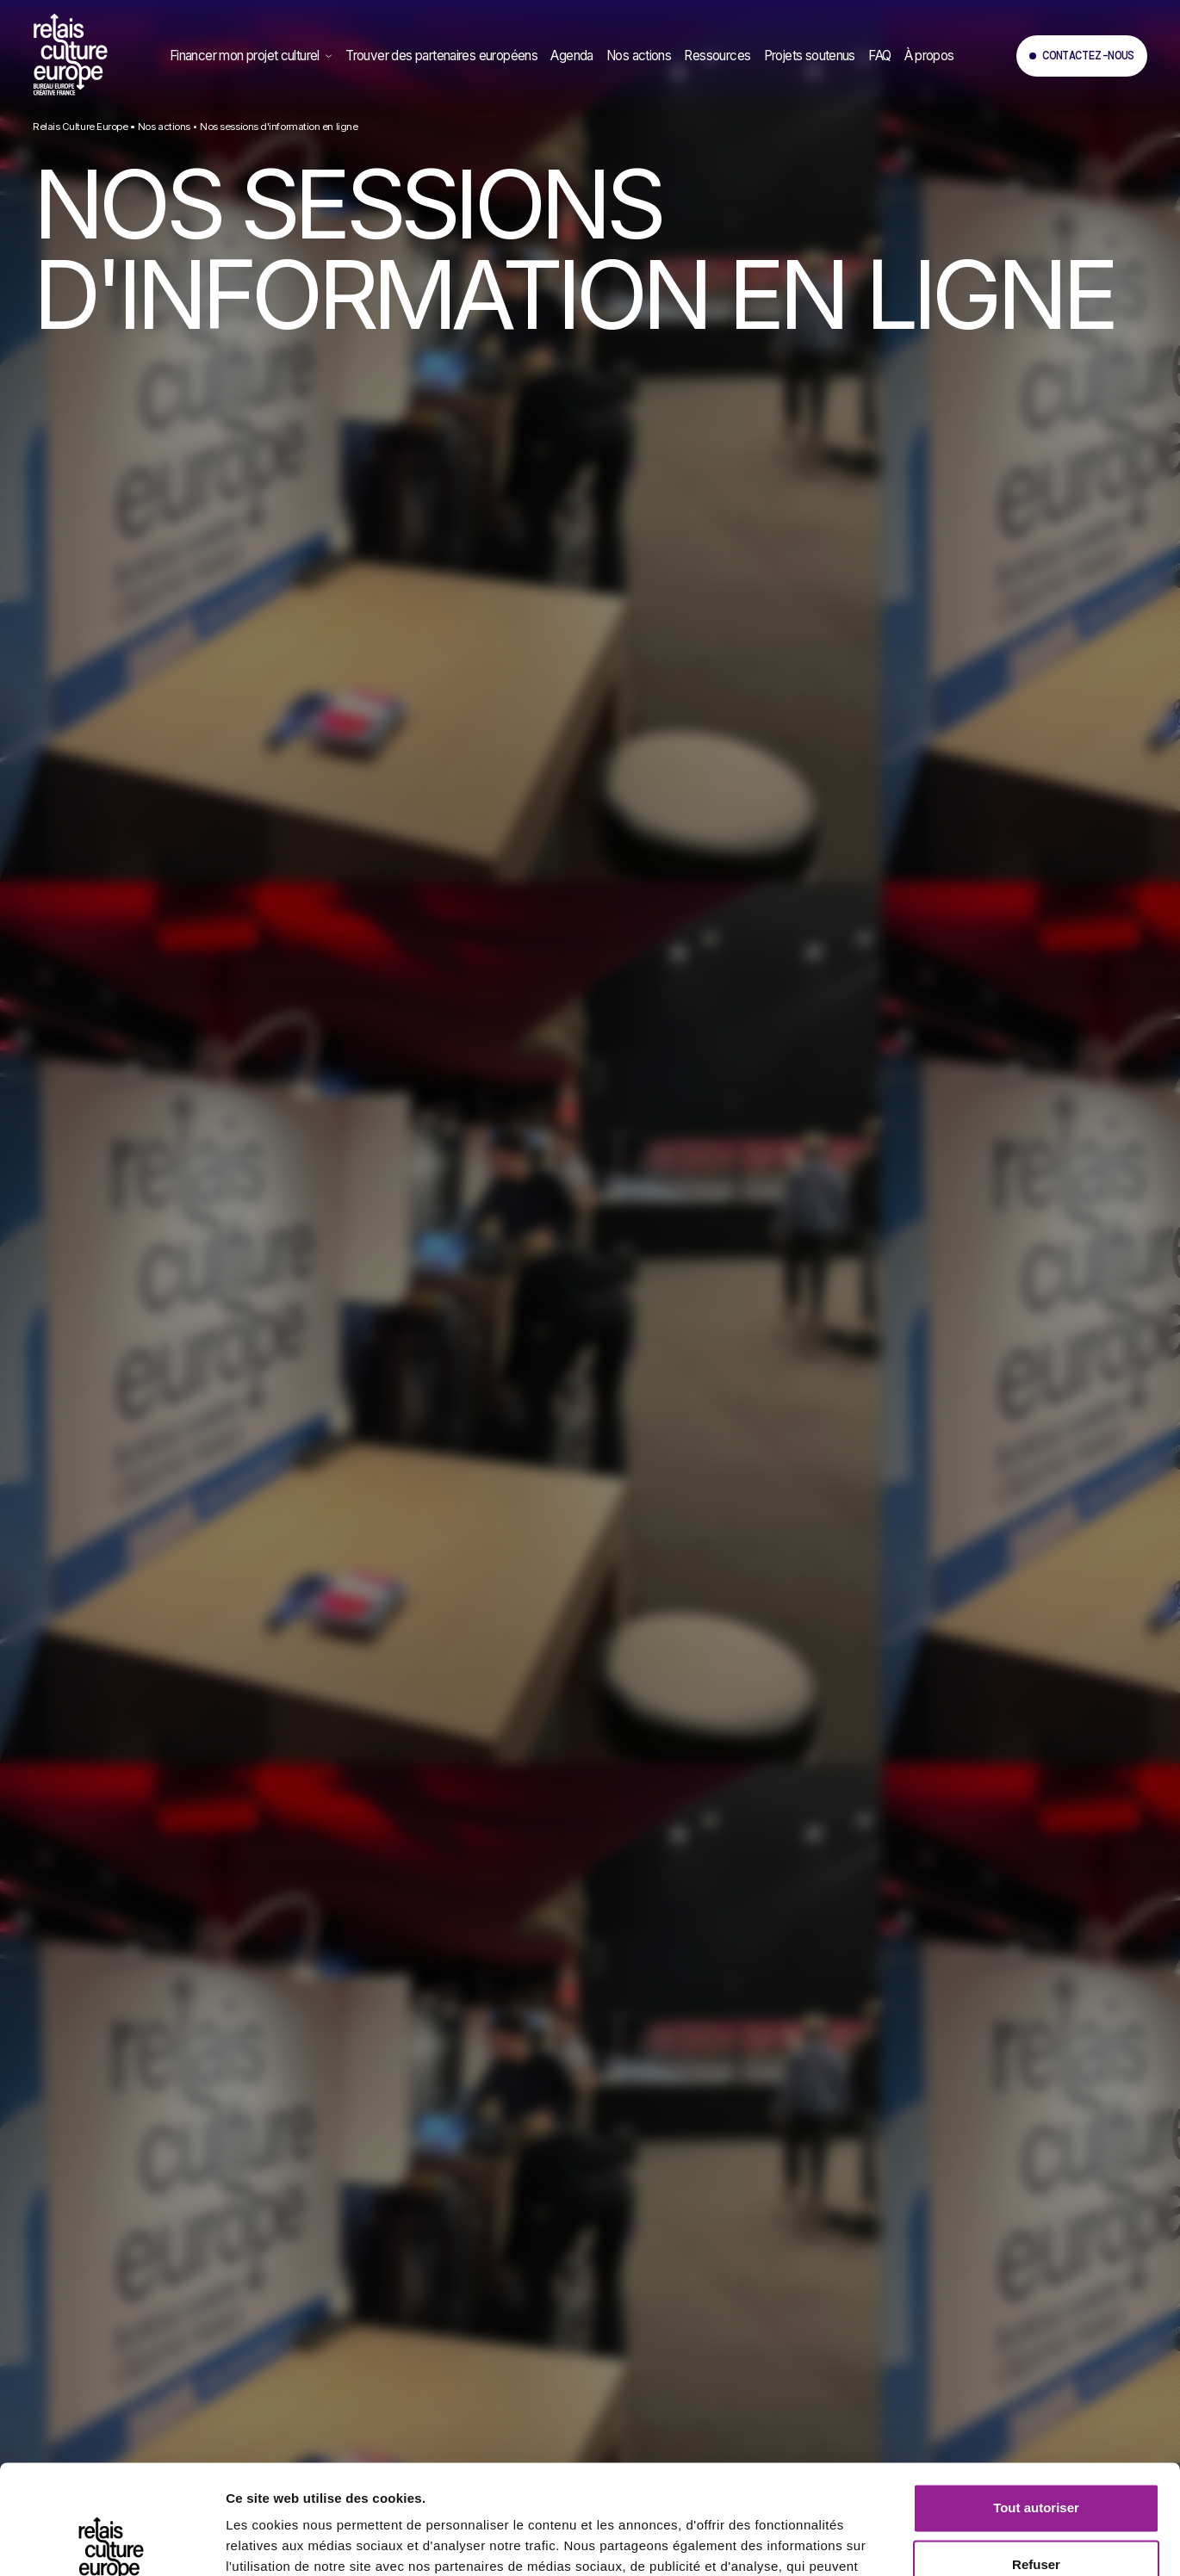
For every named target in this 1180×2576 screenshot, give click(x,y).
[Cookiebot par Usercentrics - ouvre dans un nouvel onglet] (111, 2542)
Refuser (1036, 2450)
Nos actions (164, 127)
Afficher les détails (284, 2543)
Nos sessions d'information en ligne (278, 127)
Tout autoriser (1036, 2394)
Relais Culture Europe (80, 127)
